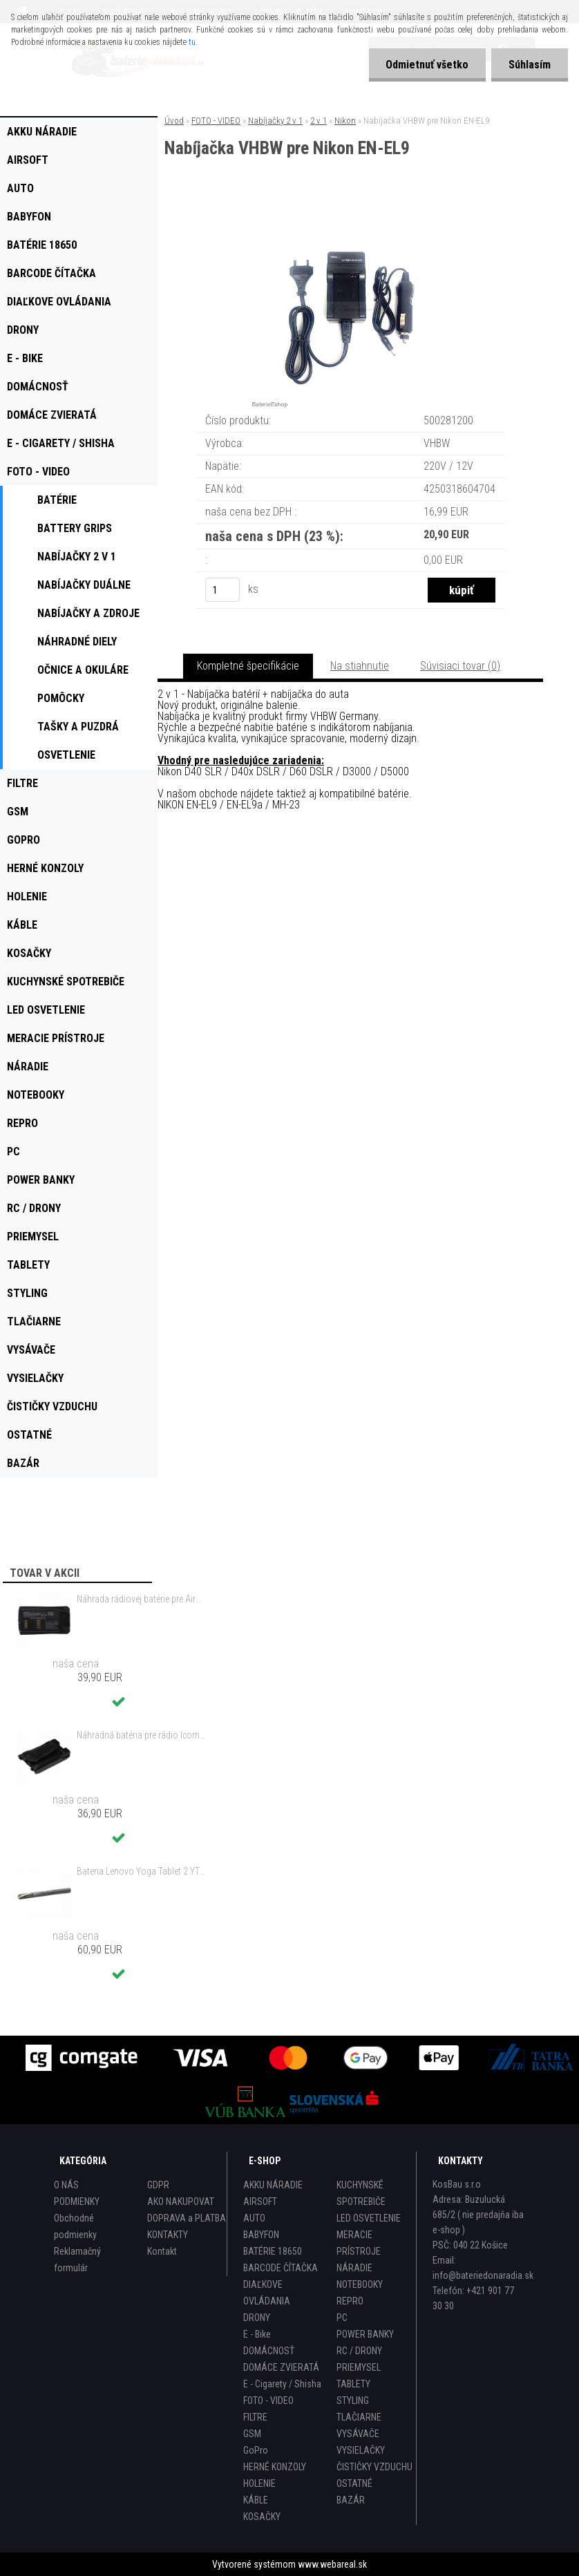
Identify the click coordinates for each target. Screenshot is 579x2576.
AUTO (254, 2218)
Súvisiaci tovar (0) (460, 665)
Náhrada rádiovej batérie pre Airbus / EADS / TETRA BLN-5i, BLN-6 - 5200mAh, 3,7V (141, 1598)
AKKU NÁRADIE (273, 2184)
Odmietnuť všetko (427, 64)
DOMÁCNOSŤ (268, 2350)
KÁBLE (255, 2500)
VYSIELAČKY (360, 2450)
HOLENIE (259, 2483)
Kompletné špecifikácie (248, 665)
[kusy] (222, 590)
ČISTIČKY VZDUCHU (374, 2466)
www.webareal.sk (332, 2564)
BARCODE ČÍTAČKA (280, 2267)
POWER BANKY (365, 2334)
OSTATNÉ (354, 2483)
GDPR (158, 2184)
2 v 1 (318, 120)
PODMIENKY (76, 2201)
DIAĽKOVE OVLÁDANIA (266, 2293)
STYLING (352, 2400)
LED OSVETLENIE (368, 2218)
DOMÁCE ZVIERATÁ (281, 2367)
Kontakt (162, 2251)
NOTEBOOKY (359, 2284)
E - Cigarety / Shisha (282, 2383)
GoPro (255, 2450)
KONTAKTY (167, 2234)
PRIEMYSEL (358, 2367)
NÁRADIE (354, 2267)
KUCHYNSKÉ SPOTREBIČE (361, 2193)
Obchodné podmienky (75, 2226)
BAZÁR (350, 2500)
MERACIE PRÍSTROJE (358, 2243)
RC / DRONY (359, 2350)
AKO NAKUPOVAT (180, 2201)
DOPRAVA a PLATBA (186, 2218)
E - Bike (257, 2334)
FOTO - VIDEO (215, 120)
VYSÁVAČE (357, 2433)
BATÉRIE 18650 (272, 2251)
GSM (252, 2433)
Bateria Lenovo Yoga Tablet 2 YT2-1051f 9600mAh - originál (141, 1871)
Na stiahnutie (359, 665)
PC (342, 2317)
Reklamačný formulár (77, 2259)
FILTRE (255, 2417)
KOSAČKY (262, 2516)
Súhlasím (530, 64)
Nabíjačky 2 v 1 (275, 120)
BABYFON (261, 2234)
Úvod (174, 120)
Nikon (345, 120)
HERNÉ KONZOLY (274, 2466)
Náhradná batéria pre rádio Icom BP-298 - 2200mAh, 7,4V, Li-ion (141, 1735)
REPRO (349, 2301)
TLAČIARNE (358, 2417)
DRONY (256, 2317)
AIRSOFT (260, 2201)
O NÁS (66, 2184)
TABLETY (353, 2383)
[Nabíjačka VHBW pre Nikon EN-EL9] (350, 214)
